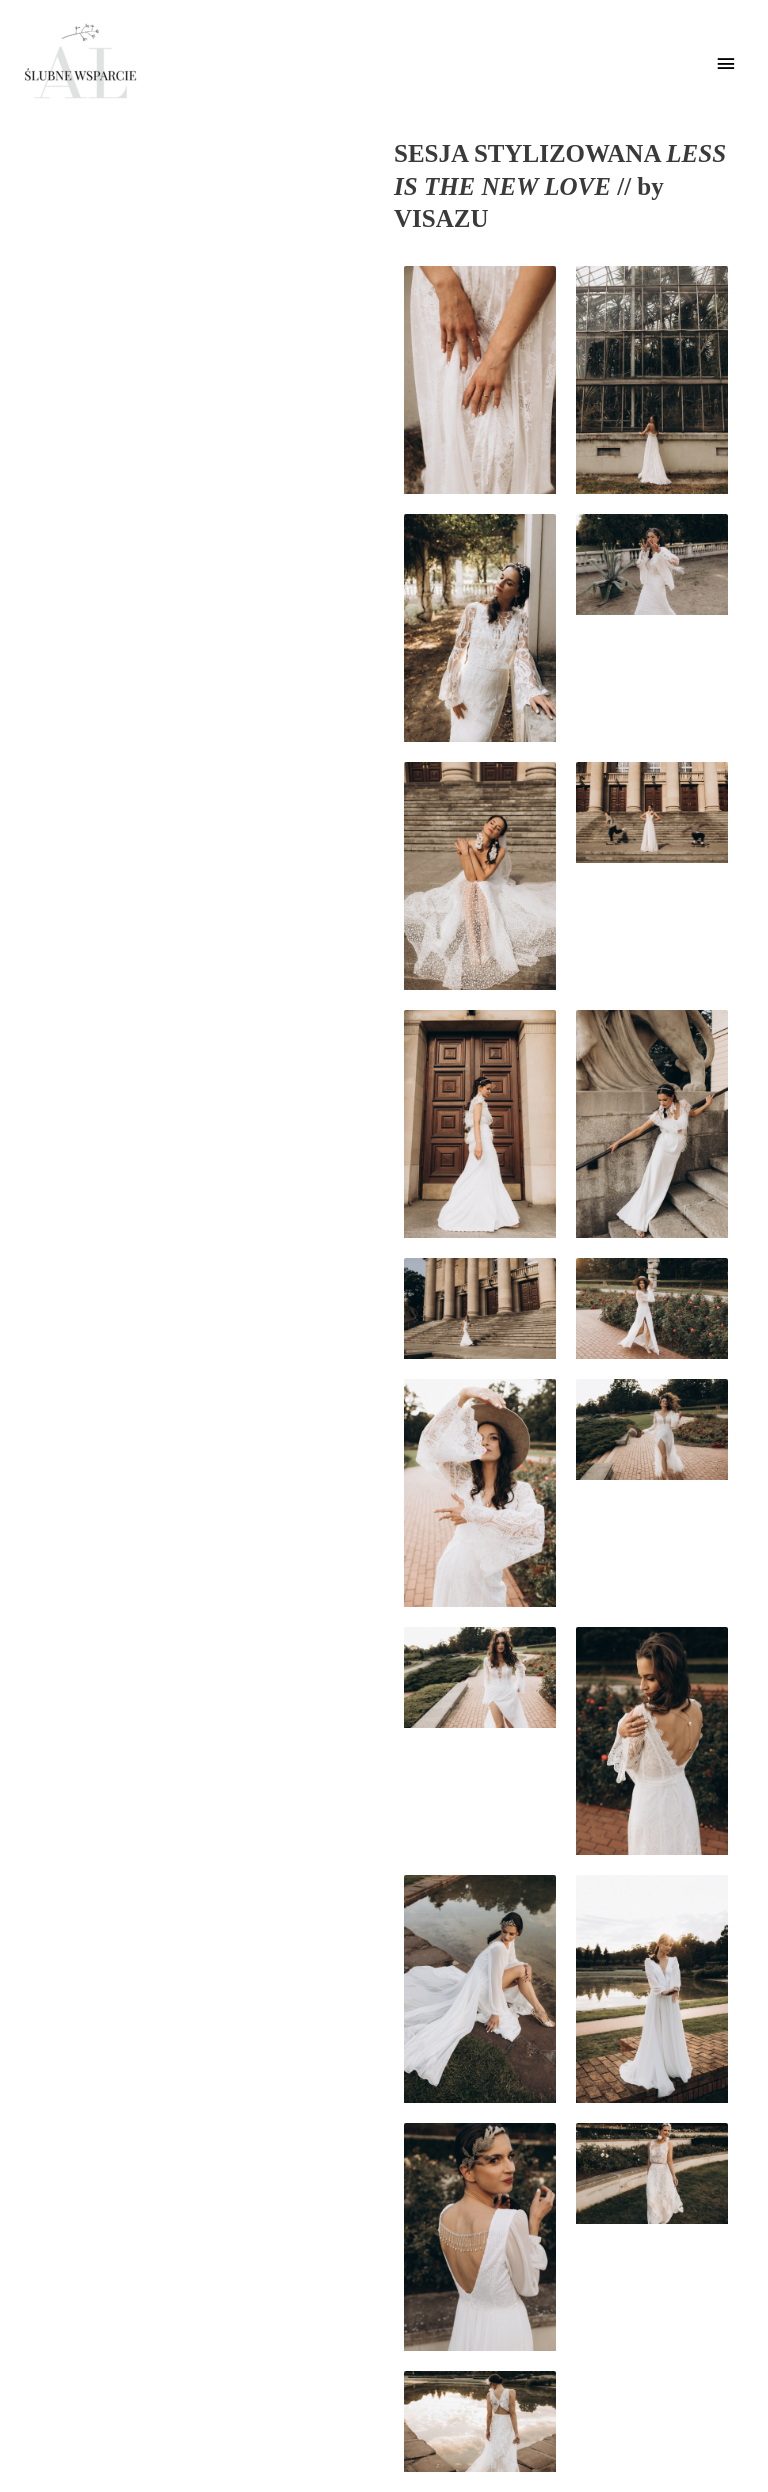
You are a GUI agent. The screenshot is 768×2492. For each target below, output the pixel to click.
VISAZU (441, 218)
